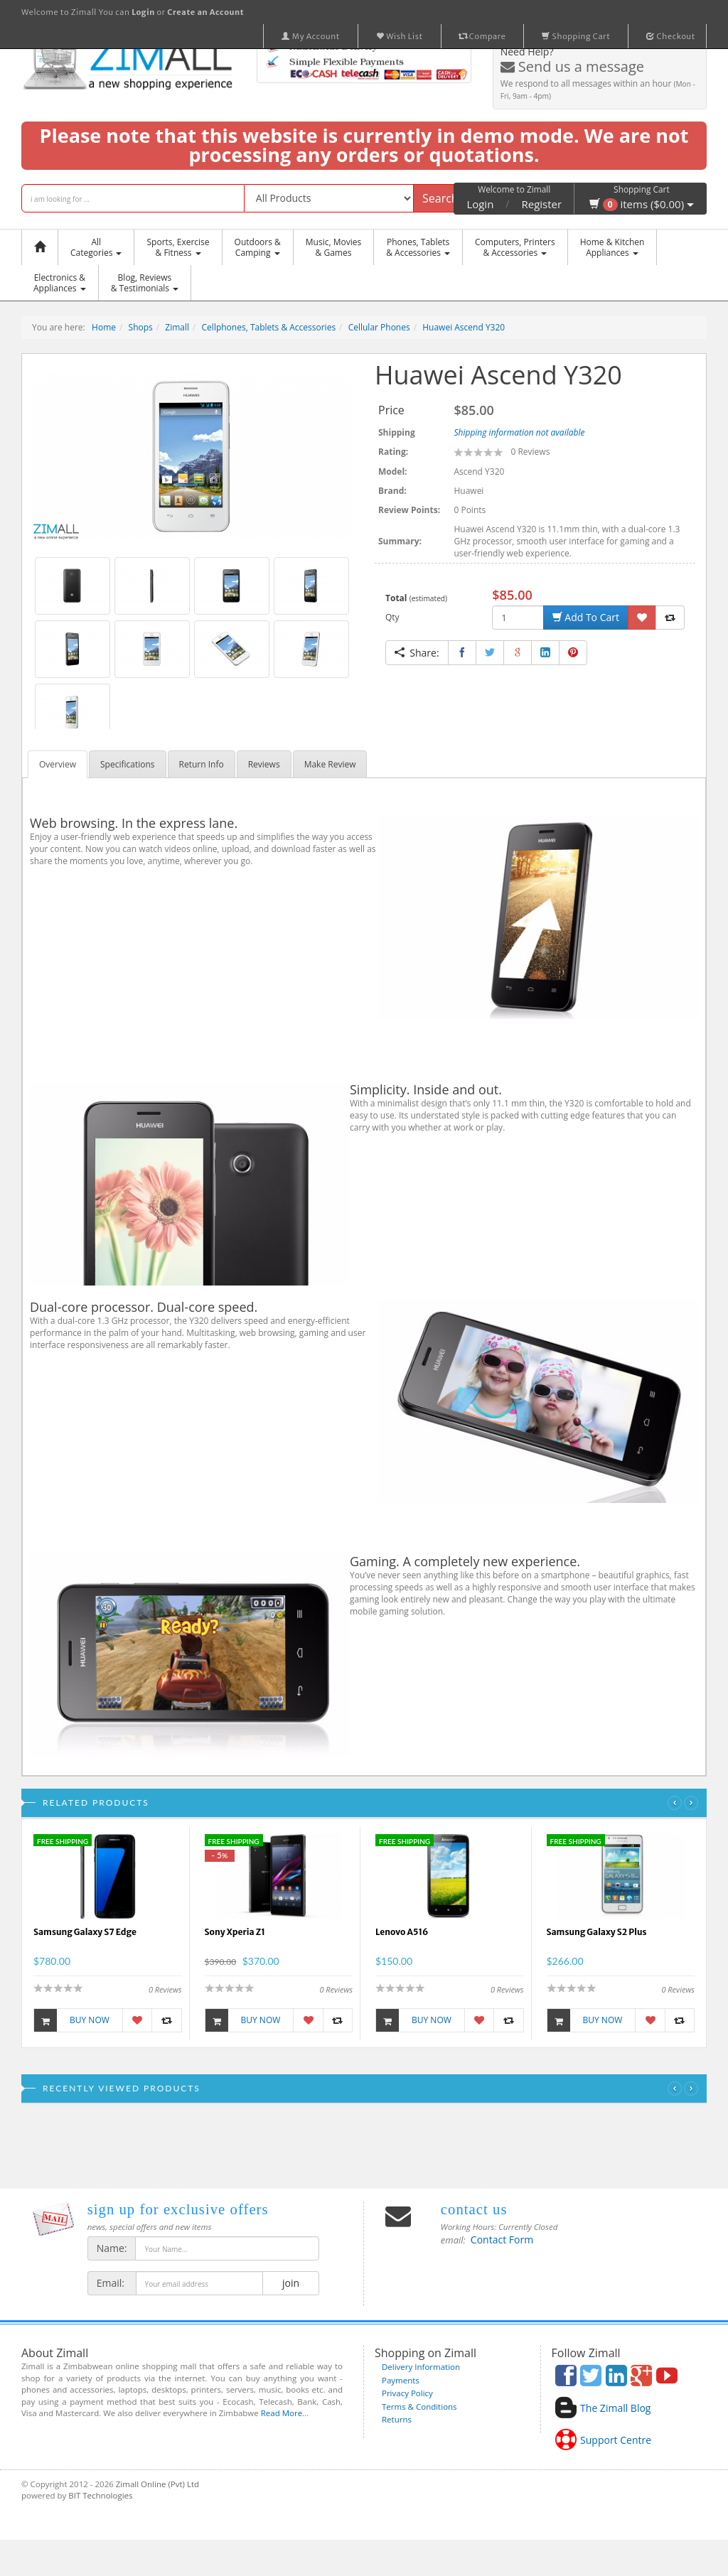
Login (479, 204)
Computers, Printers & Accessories (515, 247)
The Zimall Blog (615, 2408)
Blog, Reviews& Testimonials (144, 282)
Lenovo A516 (401, 1931)
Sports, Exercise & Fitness (177, 247)
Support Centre (615, 2440)
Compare (482, 36)
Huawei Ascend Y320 (463, 327)
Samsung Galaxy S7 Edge (84, 1931)
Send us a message (572, 66)
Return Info (201, 764)
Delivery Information (421, 2366)
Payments (400, 2380)
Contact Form (502, 2239)
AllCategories (96, 247)
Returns (397, 2419)
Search (440, 198)
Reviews (264, 764)
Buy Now (71, 2020)
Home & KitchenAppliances (612, 247)
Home (104, 327)
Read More (281, 2413)
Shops (141, 327)
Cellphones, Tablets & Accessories (269, 327)
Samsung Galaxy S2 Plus (597, 1931)
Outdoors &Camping (258, 247)
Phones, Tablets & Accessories (418, 247)
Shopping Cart (576, 36)
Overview (57, 764)
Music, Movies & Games (333, 247)
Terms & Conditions (419, 2406)
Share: (417, 652)
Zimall (177, 327)
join (290, 2283)
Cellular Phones (379, 327)
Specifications (127, 764)
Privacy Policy (407, 2393)
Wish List (399, 36)
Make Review (330, 764)
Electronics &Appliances (59, 282)
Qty (392, 617)
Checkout (670, 36)
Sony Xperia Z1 (235, 1931)
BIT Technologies (100, 2495)
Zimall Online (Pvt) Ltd (157, 2484)
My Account (311, 36)
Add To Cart (585, 617)
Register (542, 204)
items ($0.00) (641, 204)
